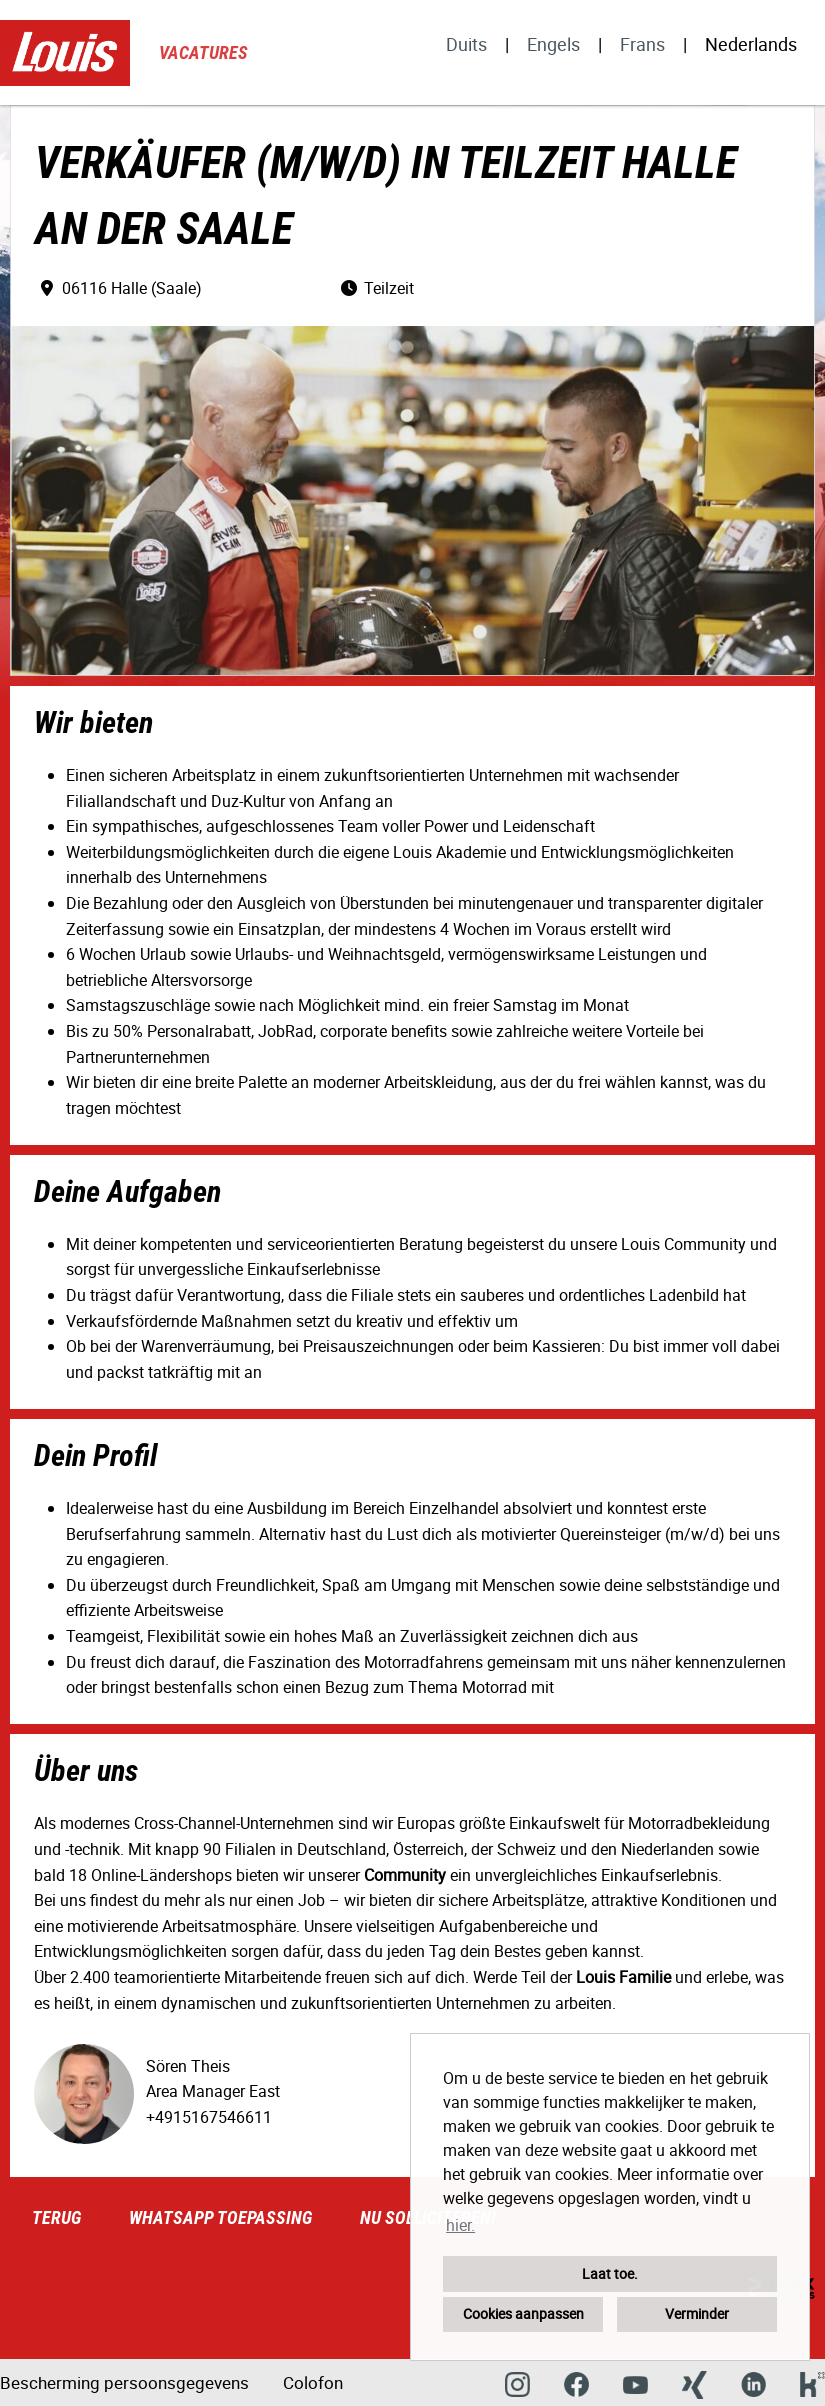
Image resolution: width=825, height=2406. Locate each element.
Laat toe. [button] (610, 2273)
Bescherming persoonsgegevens (124, 2382)
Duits (466, 44)
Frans (642, 44)
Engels (553, 44)
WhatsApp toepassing (220, 2217)
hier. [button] (460, 2225)
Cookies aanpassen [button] (523, 2313)
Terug (56, 2217)
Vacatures (203, 52)
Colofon (313, 2382)
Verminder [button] (697, 2313)
